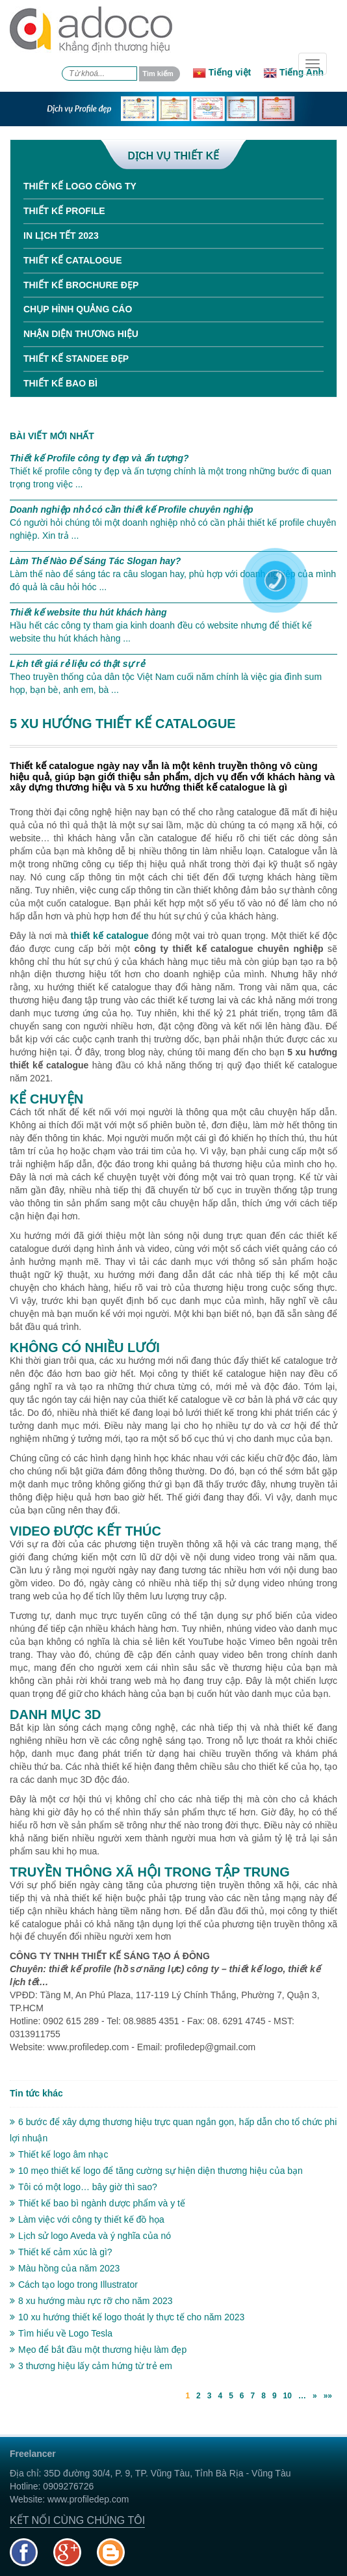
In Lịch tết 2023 (61, 235)
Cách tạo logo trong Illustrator (74, 2284)
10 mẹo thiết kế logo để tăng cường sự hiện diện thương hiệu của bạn (156, 2170)
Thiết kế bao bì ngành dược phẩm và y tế (97, 2203)
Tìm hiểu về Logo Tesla (61, 2333)
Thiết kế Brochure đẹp (80, 285)
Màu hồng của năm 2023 (65, 2268)
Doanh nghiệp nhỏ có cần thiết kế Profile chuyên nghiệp (131, 509)
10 (287, 2395)
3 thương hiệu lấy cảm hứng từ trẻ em (91, 2366)
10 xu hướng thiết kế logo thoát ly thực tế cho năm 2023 (127, 2317)
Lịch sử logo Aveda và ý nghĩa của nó (90, 2235)
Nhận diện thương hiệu (80, 334)
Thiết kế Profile (64, 211)
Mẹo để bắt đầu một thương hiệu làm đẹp (98, 2349)
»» (328, 2395)
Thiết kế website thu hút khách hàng (88, 612)
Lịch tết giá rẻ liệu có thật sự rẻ (77, 663)
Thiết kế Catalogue (72, 260)
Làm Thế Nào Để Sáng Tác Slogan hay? (95, 561)
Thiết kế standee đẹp (76, 358)
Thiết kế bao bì (60, 383)
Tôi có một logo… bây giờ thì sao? (83, 2187)
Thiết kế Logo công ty (79, 186)
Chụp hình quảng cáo (77, 309)
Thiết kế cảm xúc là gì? (61, 2252)
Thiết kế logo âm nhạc (59, 2154)
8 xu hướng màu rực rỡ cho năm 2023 (91, 2301)
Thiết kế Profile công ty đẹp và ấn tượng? (99, 458)
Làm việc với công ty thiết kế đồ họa (87, 2219)
